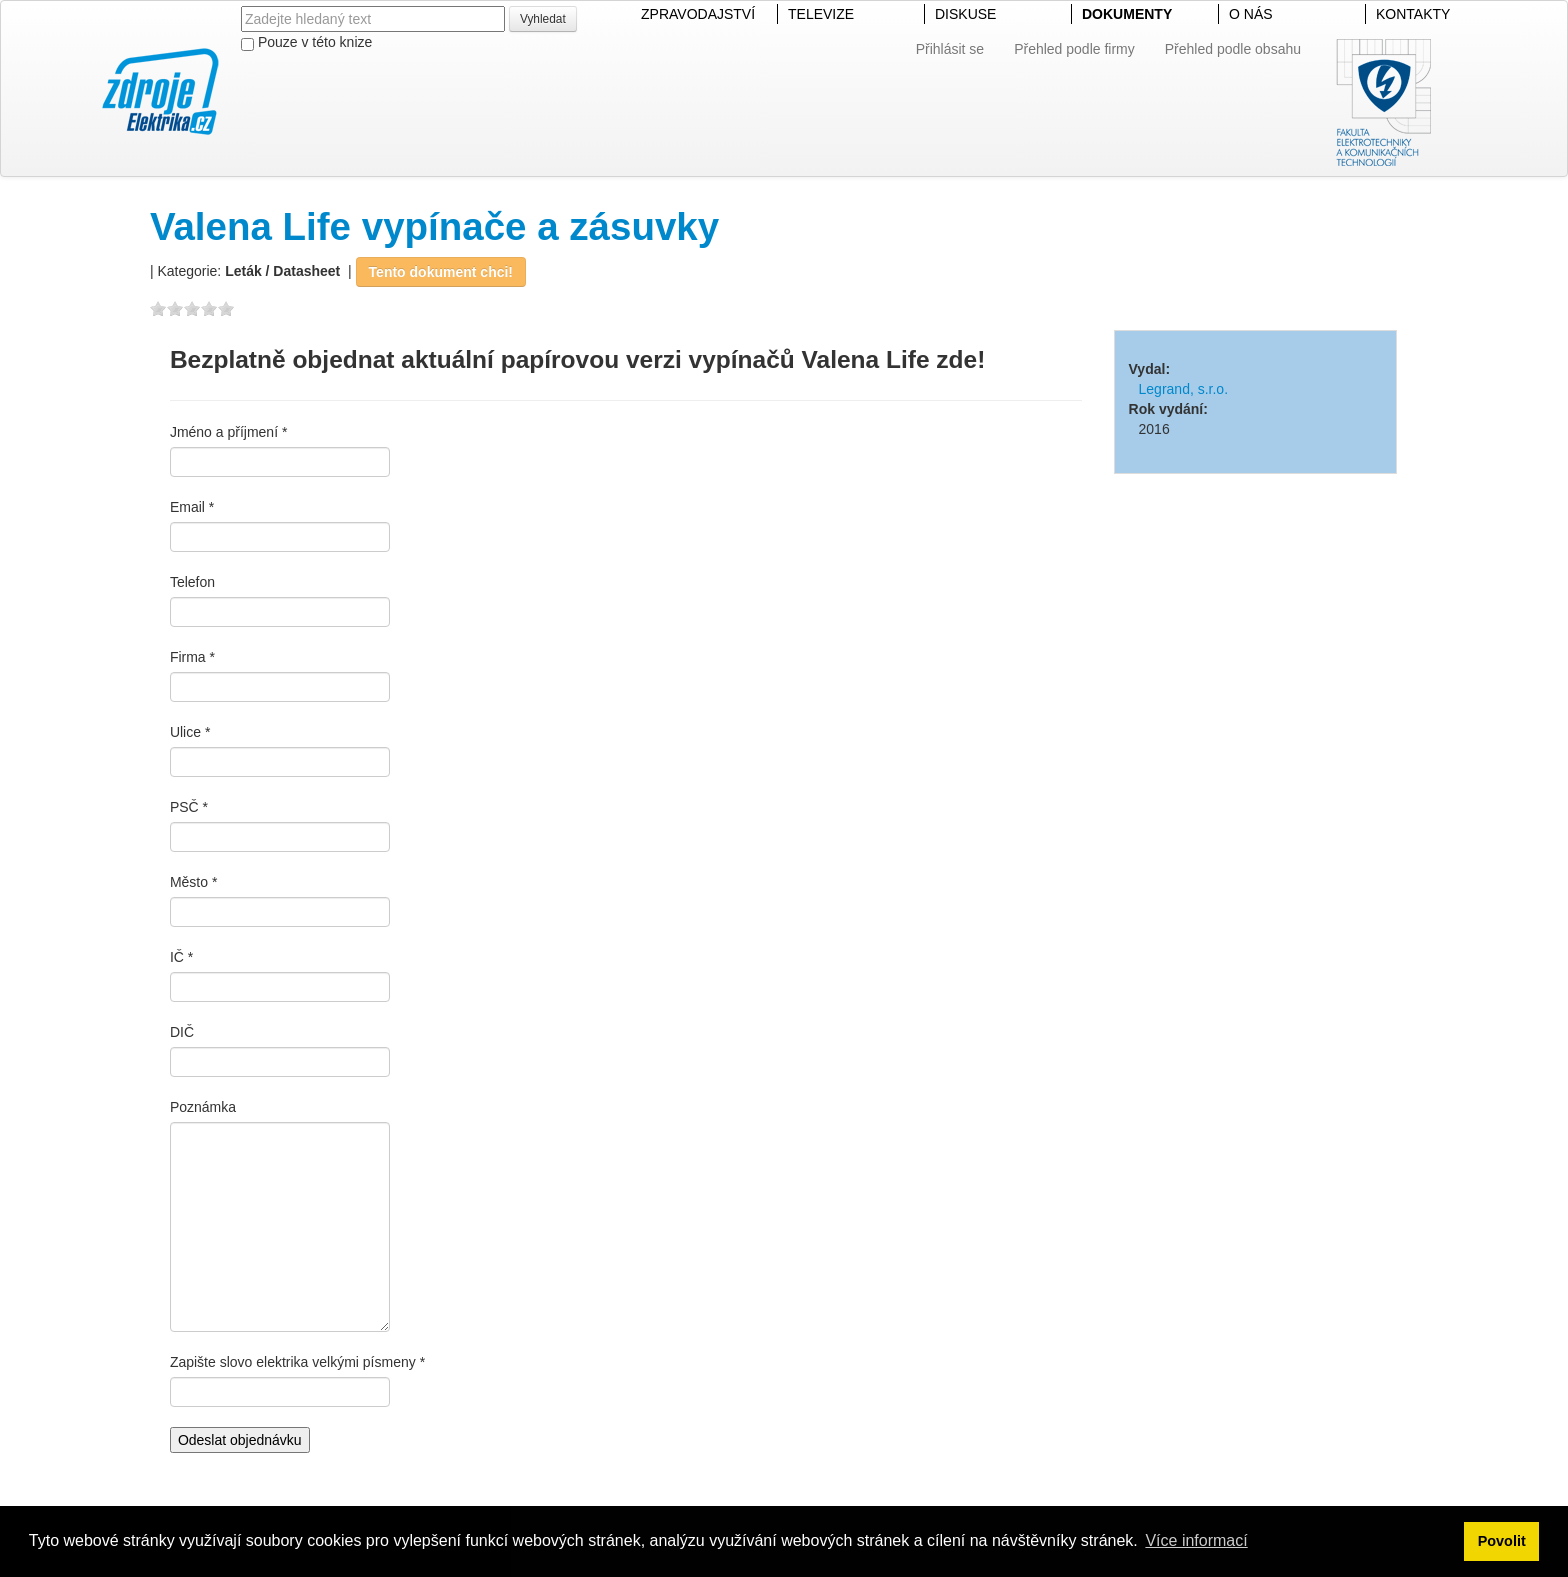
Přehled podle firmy (1074, 49)
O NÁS (1251, 14)
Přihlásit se (950, 49)
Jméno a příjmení (224, 432)
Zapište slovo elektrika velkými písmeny (293, 1362)
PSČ (184, 807)
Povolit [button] (1502, 1541)
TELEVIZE (821, 14)
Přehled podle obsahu (1233, 49)
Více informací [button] (1196, 1540)
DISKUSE (965, 14)
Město (189, 882)
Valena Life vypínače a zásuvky (434, 226)
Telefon (192, 582)
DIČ (182, 1032)
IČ (177, 957)
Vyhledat (543, 19)
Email (187, 507)
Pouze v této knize (306, 42)
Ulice (185, 732)
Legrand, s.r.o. (1184, 389)
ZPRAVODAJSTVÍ (698, 14)
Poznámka (203, 1107)
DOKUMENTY (1127, 14)
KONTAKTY (1413, 14)
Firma (188, 657)
